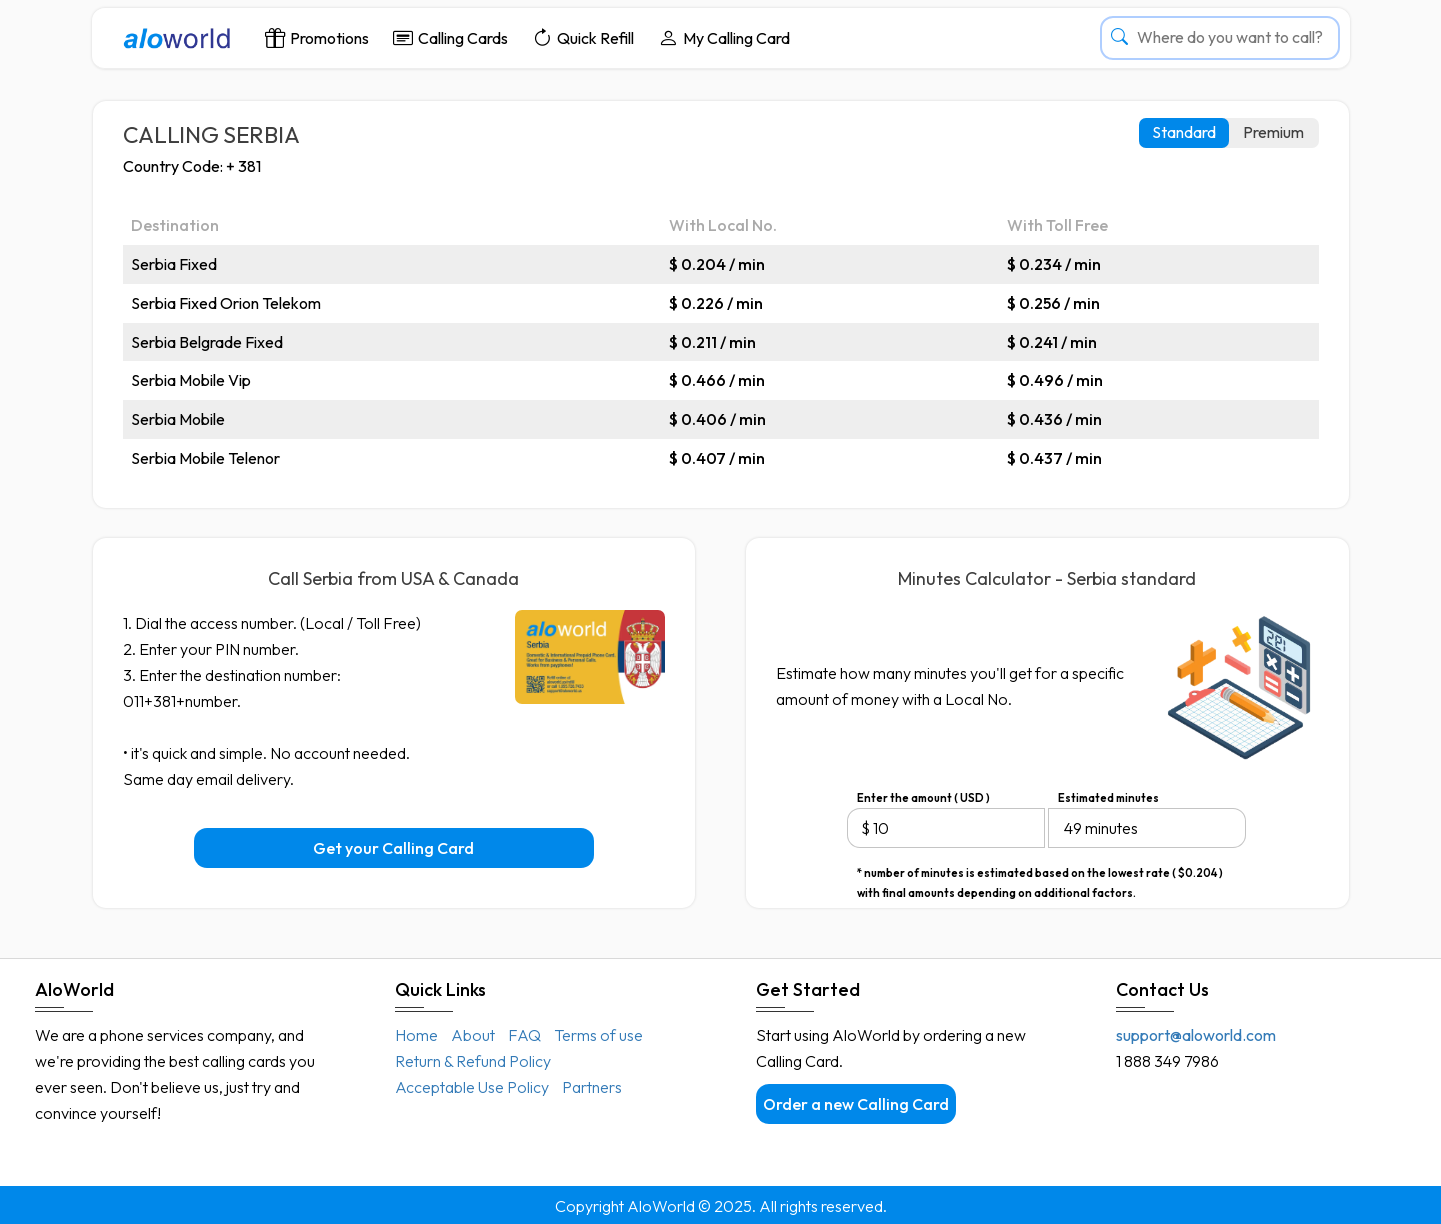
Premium (1273, 132)
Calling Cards (450, 37)
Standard (1184, 132)
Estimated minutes (1108, 798)
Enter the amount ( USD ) (923, 798)
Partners (592, 1087)
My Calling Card (724, 37)
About (473, 1035)
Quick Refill (583, 37)
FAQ (524, 1035)
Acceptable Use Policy (472, 1087)
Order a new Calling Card (856, 1104)
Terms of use (598, 1035)
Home (416, 1035)
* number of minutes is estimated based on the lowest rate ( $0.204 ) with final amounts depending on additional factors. (1040, 874)
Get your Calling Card (393, 848)
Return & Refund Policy (473, 1061)
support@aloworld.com (1196, 1035)
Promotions (317, 37)
